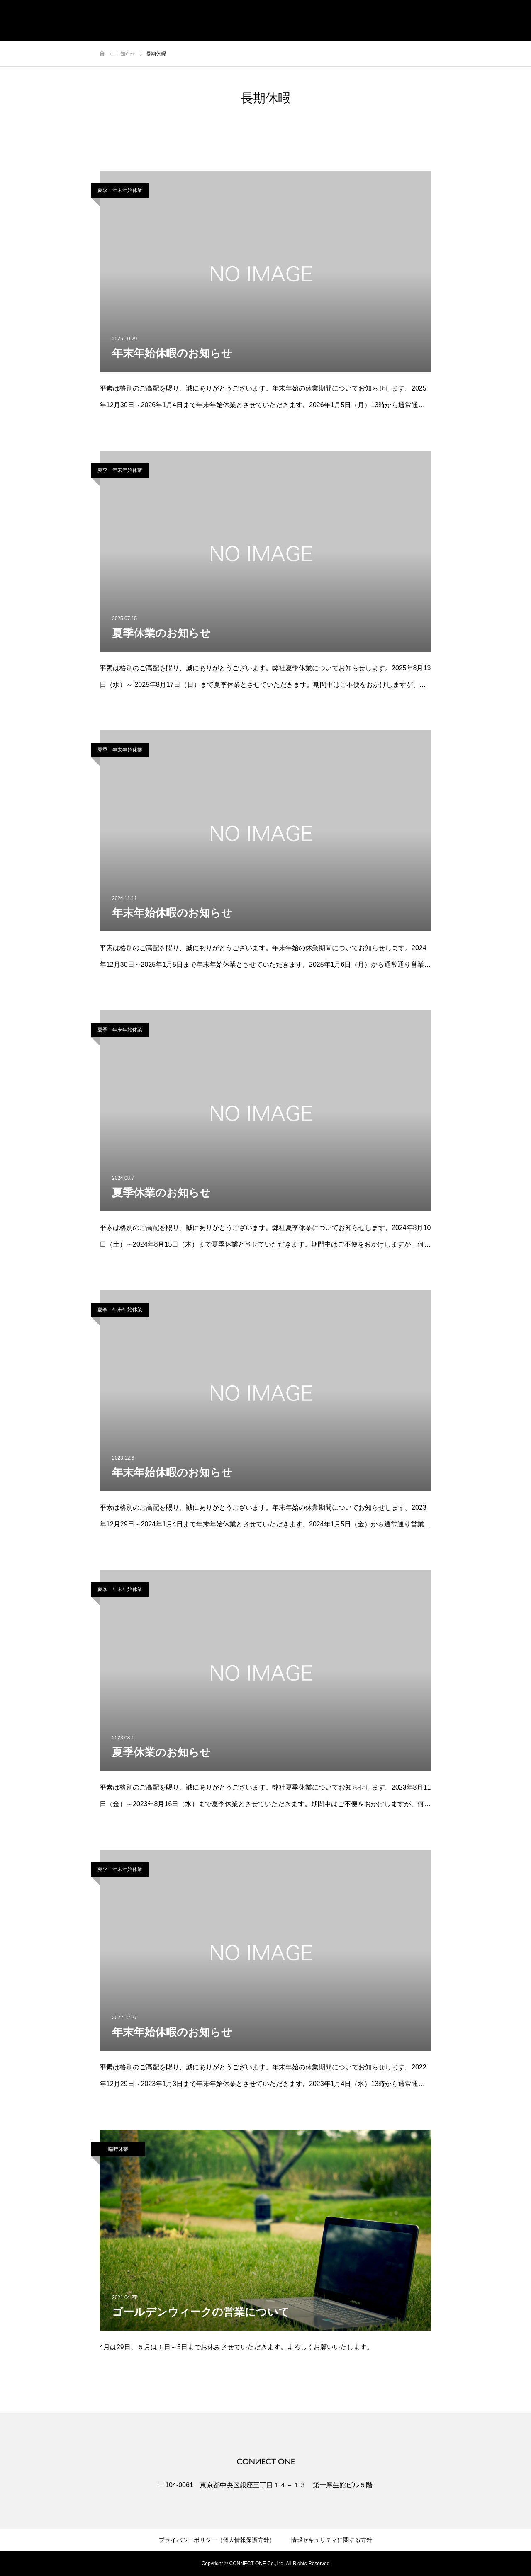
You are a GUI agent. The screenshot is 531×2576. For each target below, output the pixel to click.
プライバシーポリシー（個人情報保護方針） (217, 2540)
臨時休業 (118, 2149)
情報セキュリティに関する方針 (331, 2540)
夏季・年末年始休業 (119, 190)
